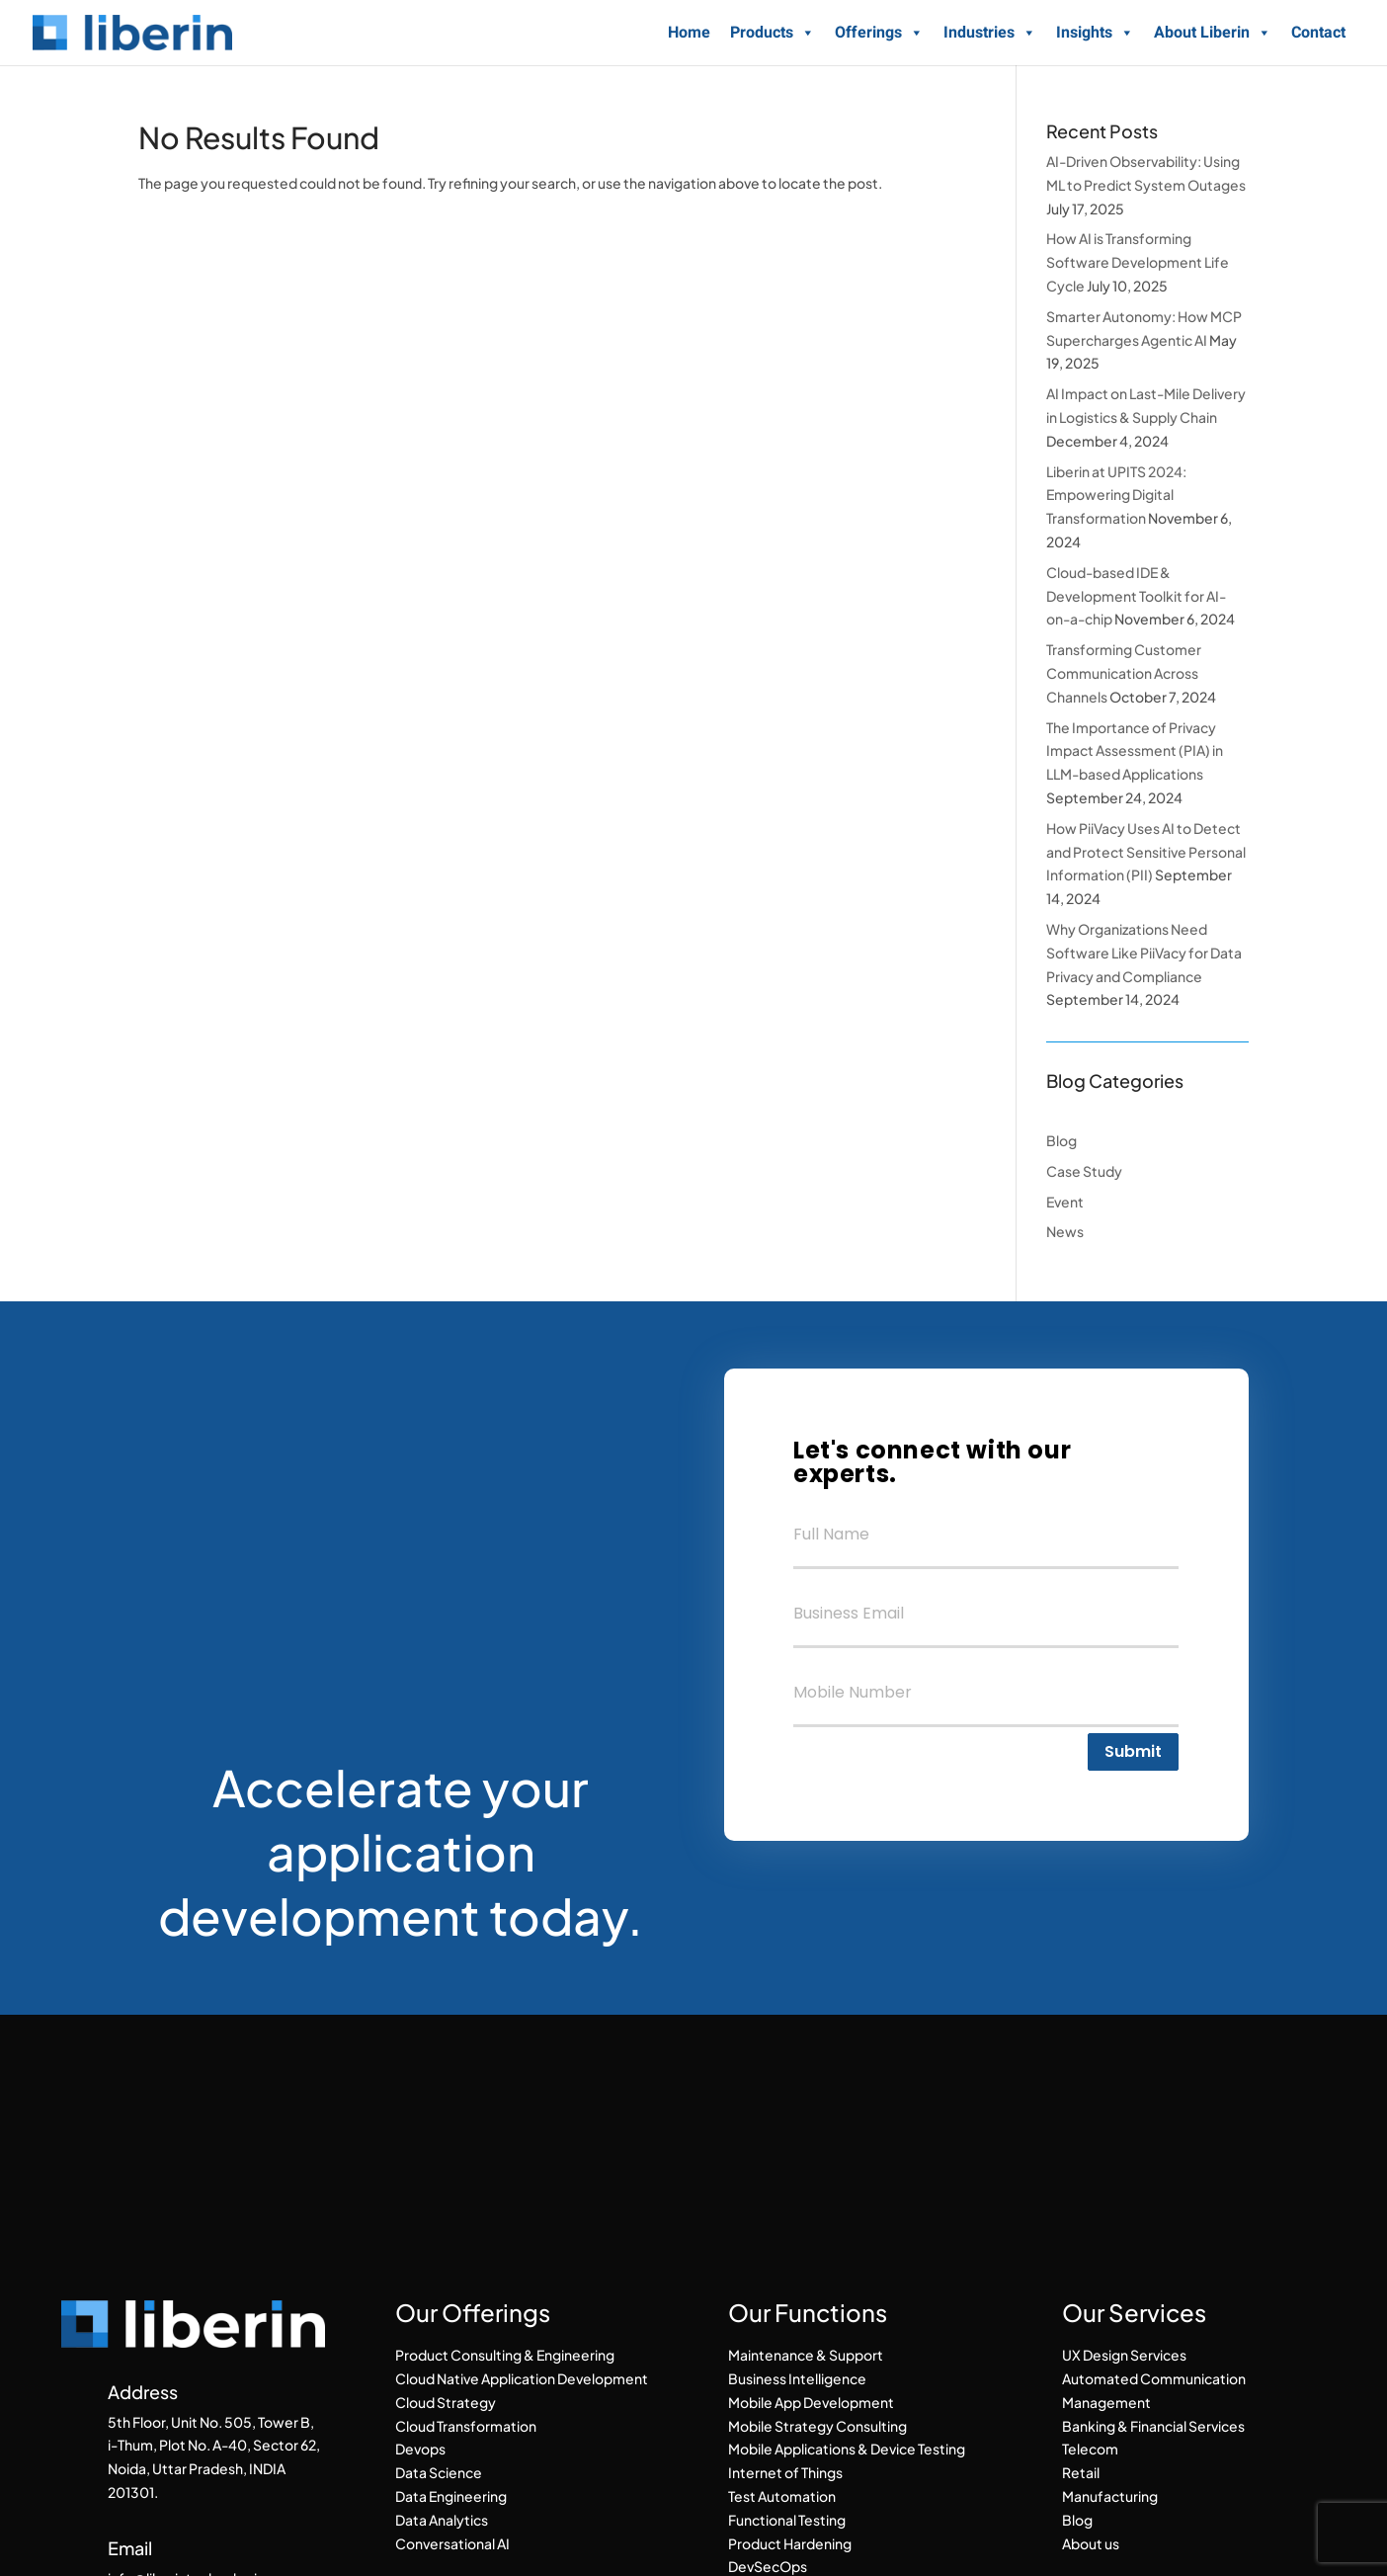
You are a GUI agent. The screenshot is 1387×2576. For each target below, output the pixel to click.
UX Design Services (1124, 2355)
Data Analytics (441, 2520)
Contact (1318, 32)
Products (772, 32)
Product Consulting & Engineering (504, 2355)
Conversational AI (452, 2543)
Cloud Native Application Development (521, 2378)
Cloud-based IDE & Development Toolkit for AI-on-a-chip (1136, 595)
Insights (1095, 32)
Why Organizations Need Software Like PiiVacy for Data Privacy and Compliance (1144, 952)
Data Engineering (451, 2496)
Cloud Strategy (445, 2402)
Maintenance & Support (805, 2355)
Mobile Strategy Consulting (817, 2426)
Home (689, 32)
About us (1090, 2543)
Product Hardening (790, 2543)
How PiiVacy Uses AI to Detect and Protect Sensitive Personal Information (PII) (1146, 851)
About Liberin (1212, 32)
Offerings (879, 32)
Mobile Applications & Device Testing (846, 2448)
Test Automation (782, 2496)
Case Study (1084, 1171)
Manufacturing (1110, 2496)
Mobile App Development (811, 2402)
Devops (420, 2448)
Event (1065, 1201)
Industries (989, 32)
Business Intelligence (797, 2378)
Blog (1061, 1140)
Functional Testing (787, 2520)
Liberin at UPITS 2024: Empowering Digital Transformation (1116, 495)
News (1065, 1231)
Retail (1081, 2472)
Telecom (1090, 2448)
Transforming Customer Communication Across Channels (1123, 673)
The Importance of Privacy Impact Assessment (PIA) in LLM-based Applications (1134, 751)
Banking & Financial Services (1153, 2426)
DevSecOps (767, 2566)
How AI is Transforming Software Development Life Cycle (1137, 261)
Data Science (438, 2472)
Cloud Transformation (465, 2426)
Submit (1133, 1751)
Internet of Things (785, 2472)
